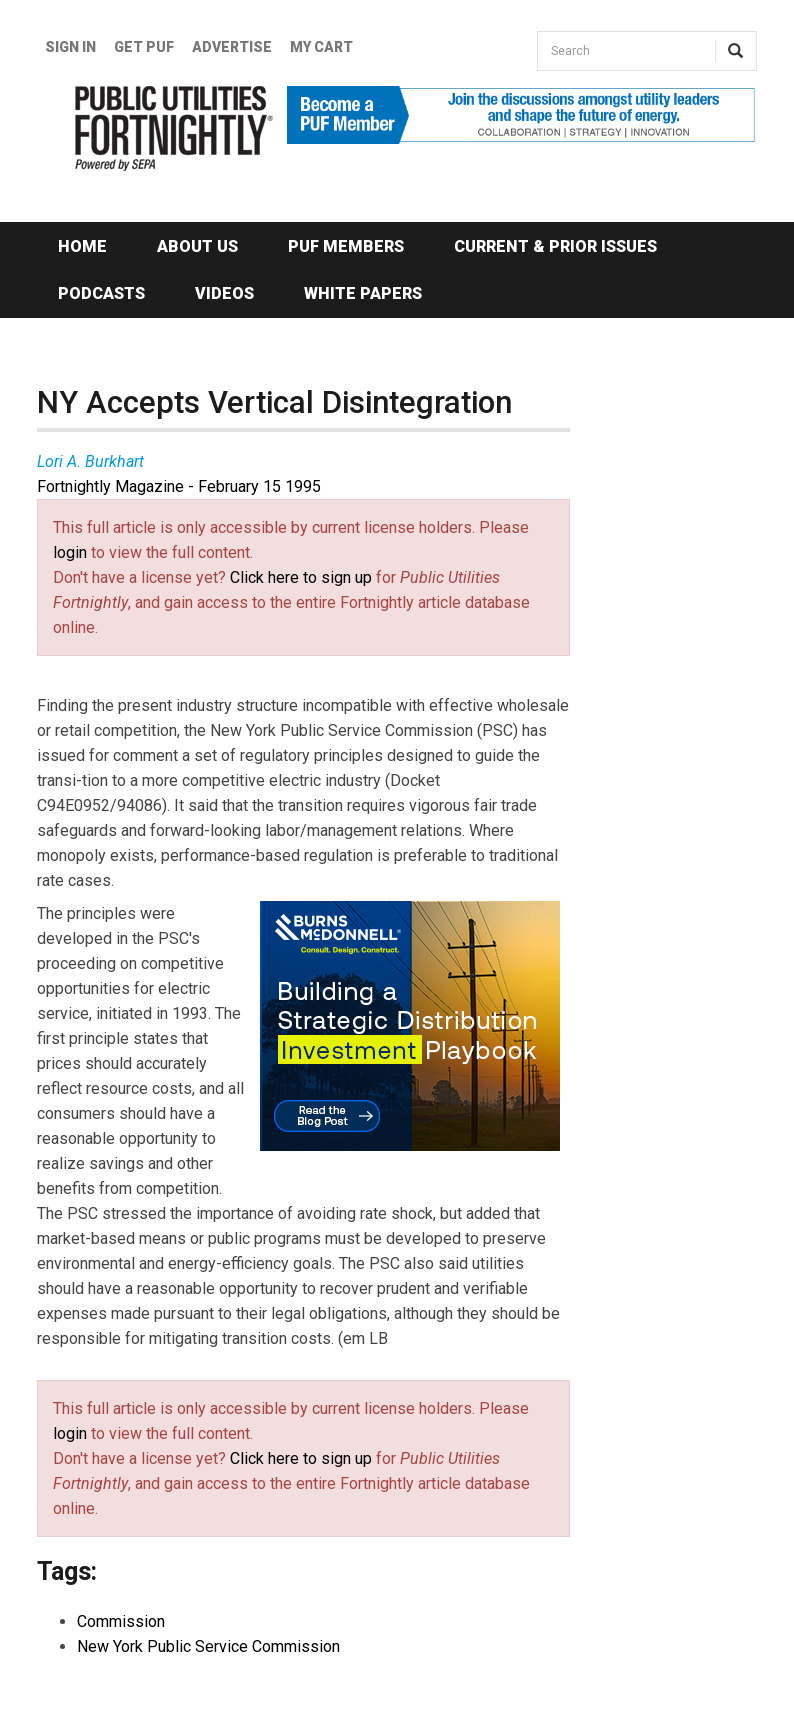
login (70, 552)
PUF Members (346, 246)
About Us (197, 246)
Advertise (232, 47)
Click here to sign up (301, 577)
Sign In (70, 47)
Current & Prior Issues (555, 246)
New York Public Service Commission (208, 1646)
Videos (224, 293)
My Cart (321, 47)
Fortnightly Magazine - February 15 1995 (179, 486)
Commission (121, 1621)
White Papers (363, 293)
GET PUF (144, 47)
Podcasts (101, 293)
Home (82, 246)
